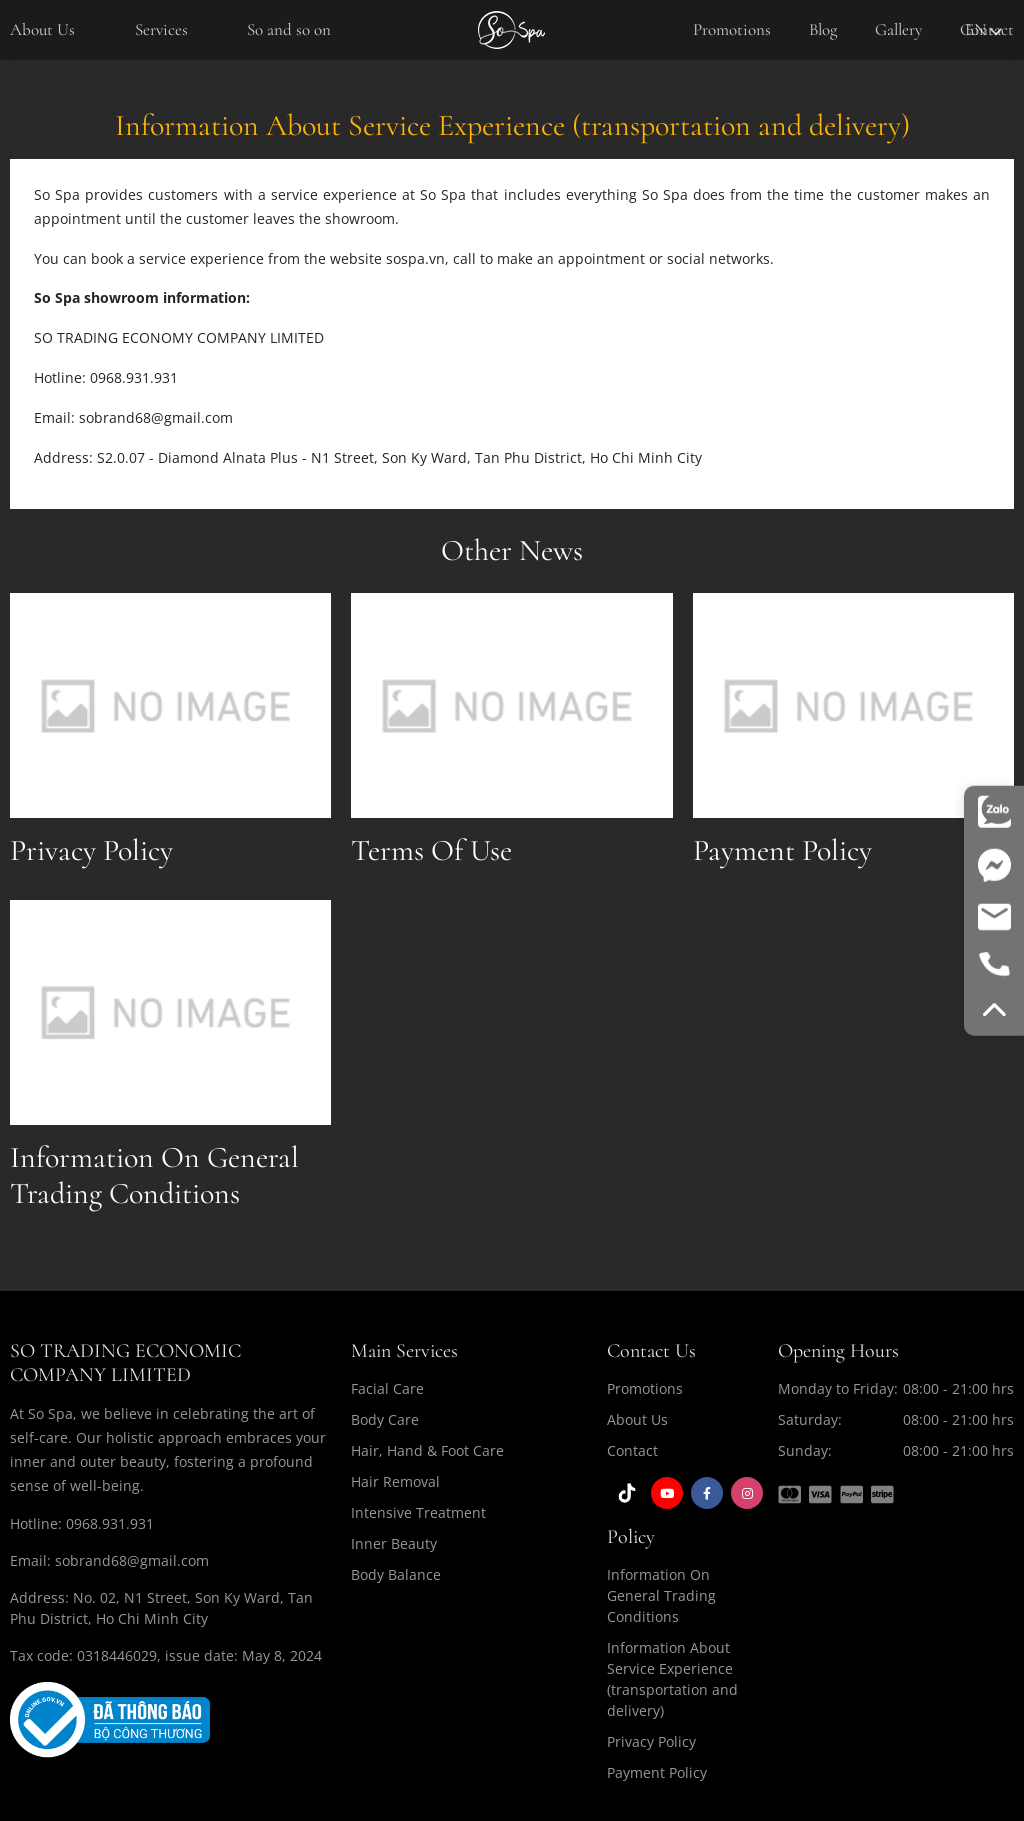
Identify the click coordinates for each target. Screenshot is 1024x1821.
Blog (823, 29)
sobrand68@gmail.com (132, 1560)
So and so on (289, 29)
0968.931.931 (110, 1523)
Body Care (385, 1419)
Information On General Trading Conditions (661, 1595)
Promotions (732, 29)
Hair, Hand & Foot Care (427, 1450)
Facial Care (387, 1388)
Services (161, 29)
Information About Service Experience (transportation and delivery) (672, 1679)
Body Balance (396, 1574)
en (983, 29)
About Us (42, 29)
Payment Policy (657, 1772)
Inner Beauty (394, 1543)
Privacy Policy (651, 1741)
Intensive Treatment (418, 1512)
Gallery (898, 29)
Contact (632, 1450)
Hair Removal (395, 1481)
